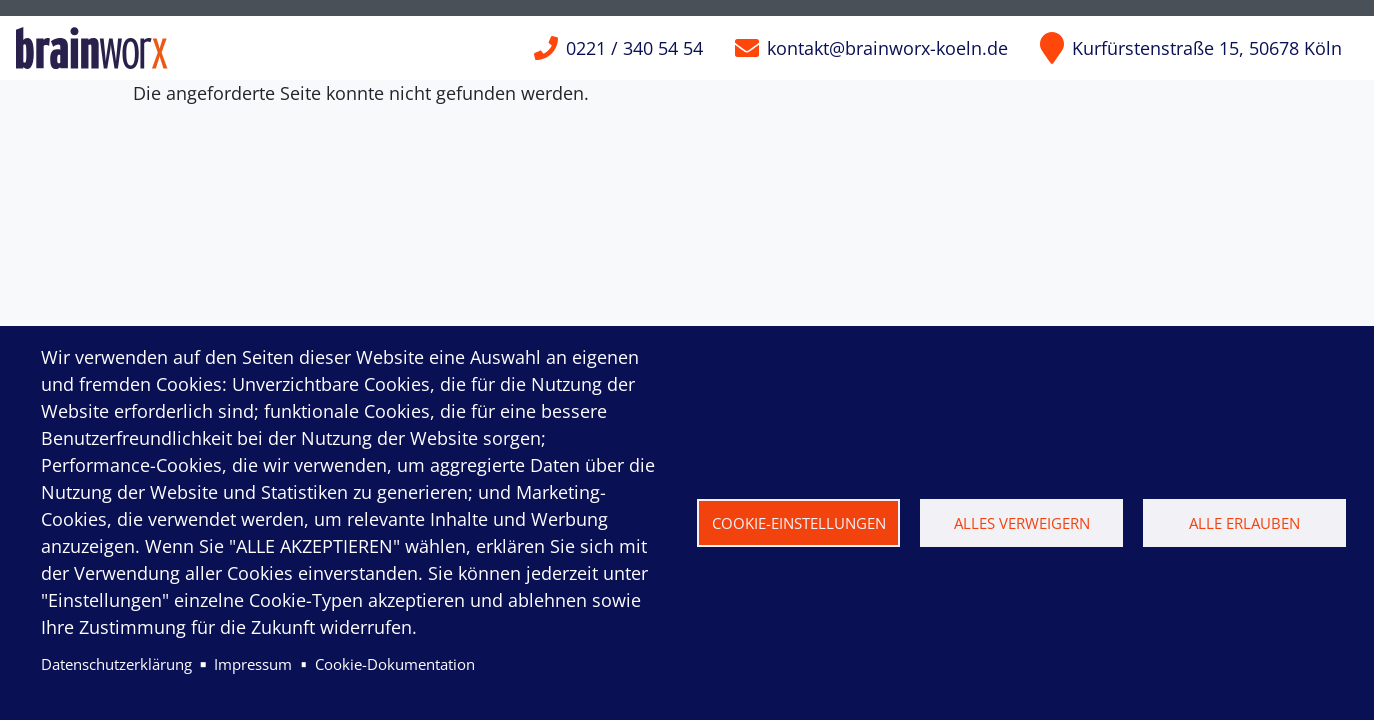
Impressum (253, 664)
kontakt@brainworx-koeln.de (887, 48)
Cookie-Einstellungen (799, 523)
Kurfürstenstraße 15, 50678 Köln (1207, 48)
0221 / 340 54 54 (634, 48)
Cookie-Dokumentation (395, 664)
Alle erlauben (1244, 523)
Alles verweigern (1022, 523)
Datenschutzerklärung (116, 664)
